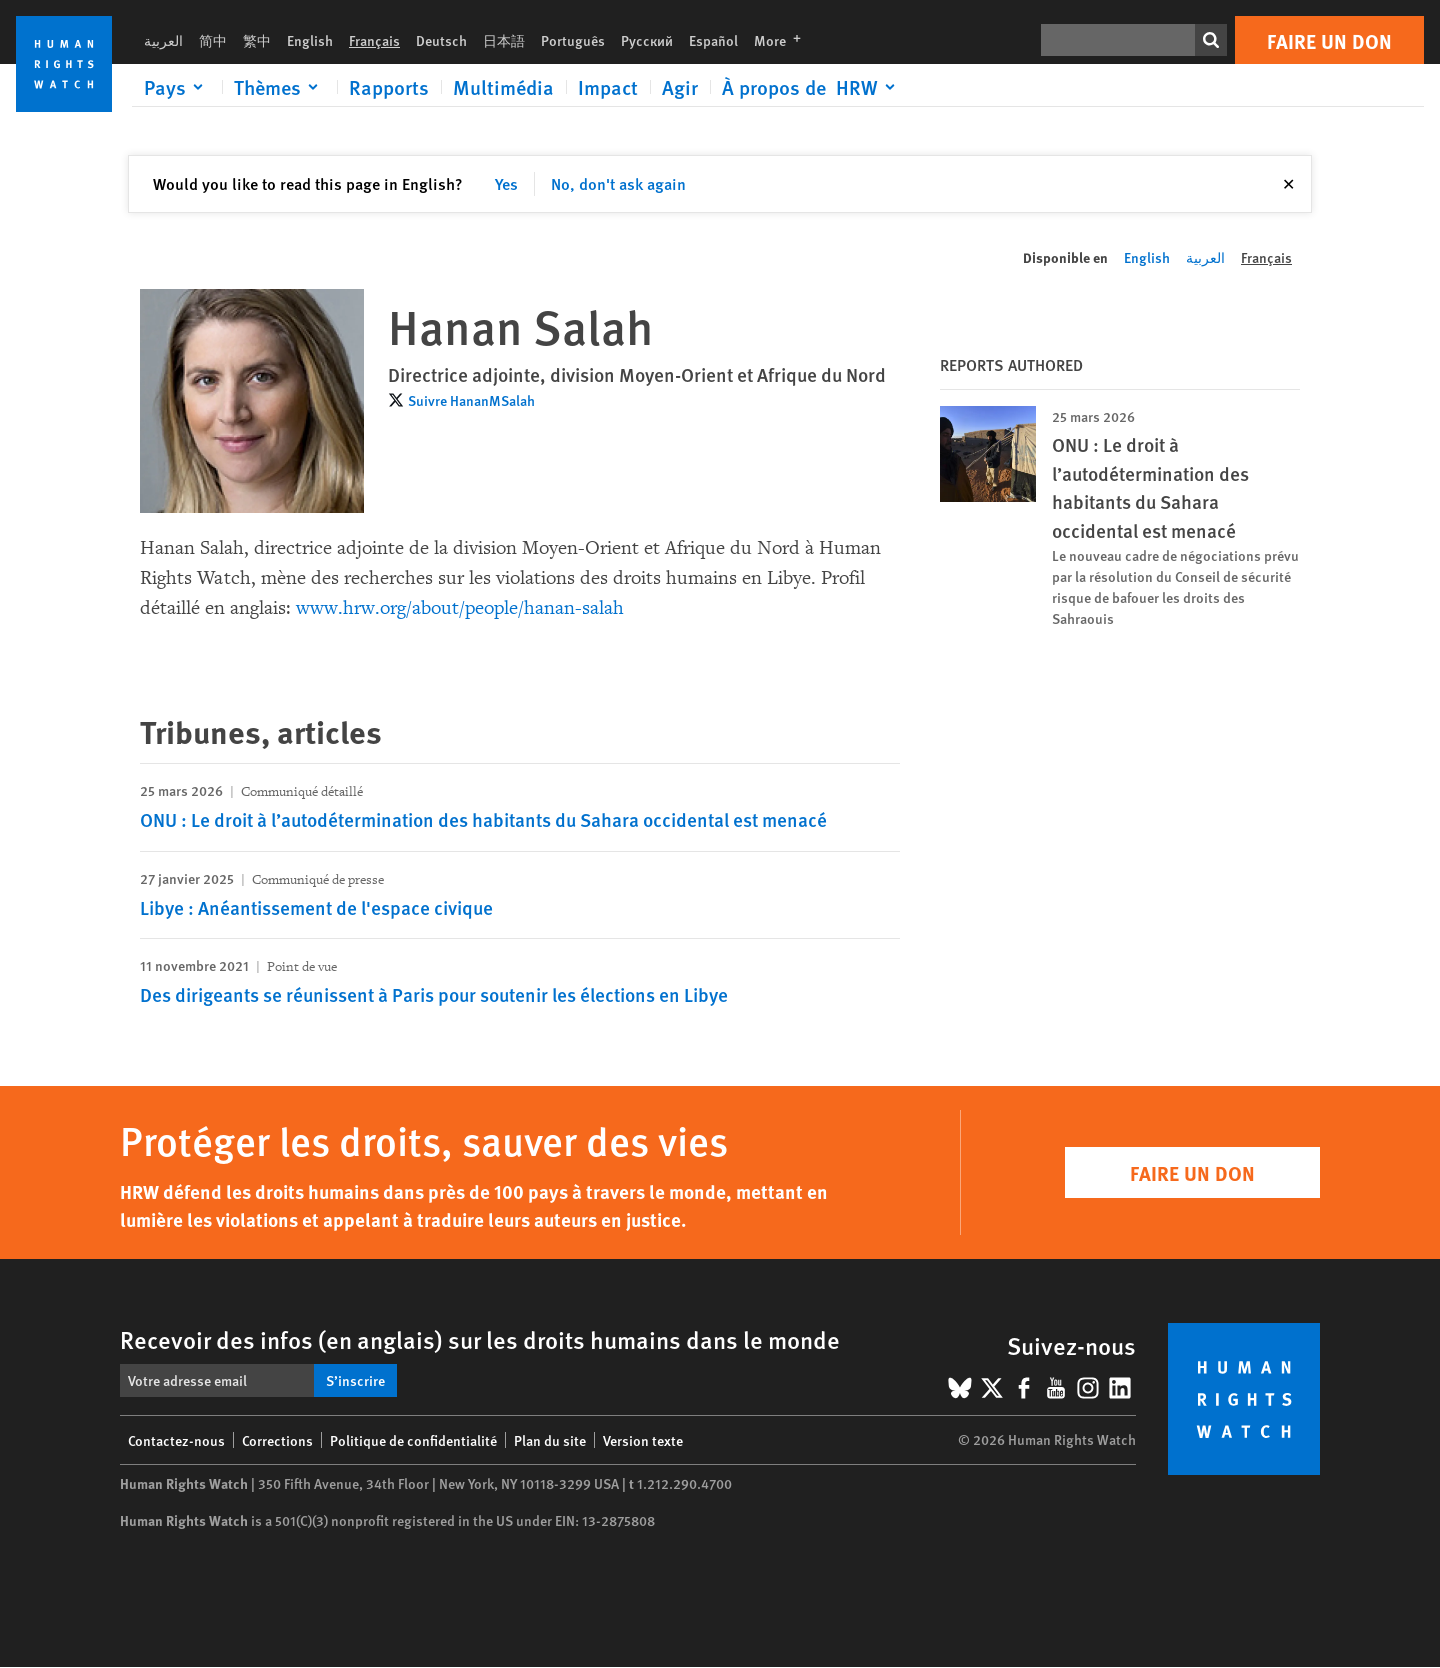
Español (713, 40)
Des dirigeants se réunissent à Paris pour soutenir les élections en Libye (434, 994)
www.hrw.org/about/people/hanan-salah (460, 608)
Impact (608, 87)
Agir (680, 87)
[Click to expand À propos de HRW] (812, 87)
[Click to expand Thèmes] (279, 87)
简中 (213, 40)
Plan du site (550, 1440)
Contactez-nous (176, 1440)
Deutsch (441, 40)
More (783, 40)
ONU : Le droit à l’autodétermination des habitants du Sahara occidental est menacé (483, 819)
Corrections (277, 1440)
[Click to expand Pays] (177, 87)
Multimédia (503, 87)
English (310, 40)
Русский (647, 40)
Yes (506, 183)
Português (573, 40)
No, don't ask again (618, 183)
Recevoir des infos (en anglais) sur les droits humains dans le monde (480, 1339)
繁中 (257, 40)
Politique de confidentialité (413, 1440)
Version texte (643, 1440)
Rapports (389, 87)
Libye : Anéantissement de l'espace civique (316, 907)
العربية (163, 40)
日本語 (504, 40)
